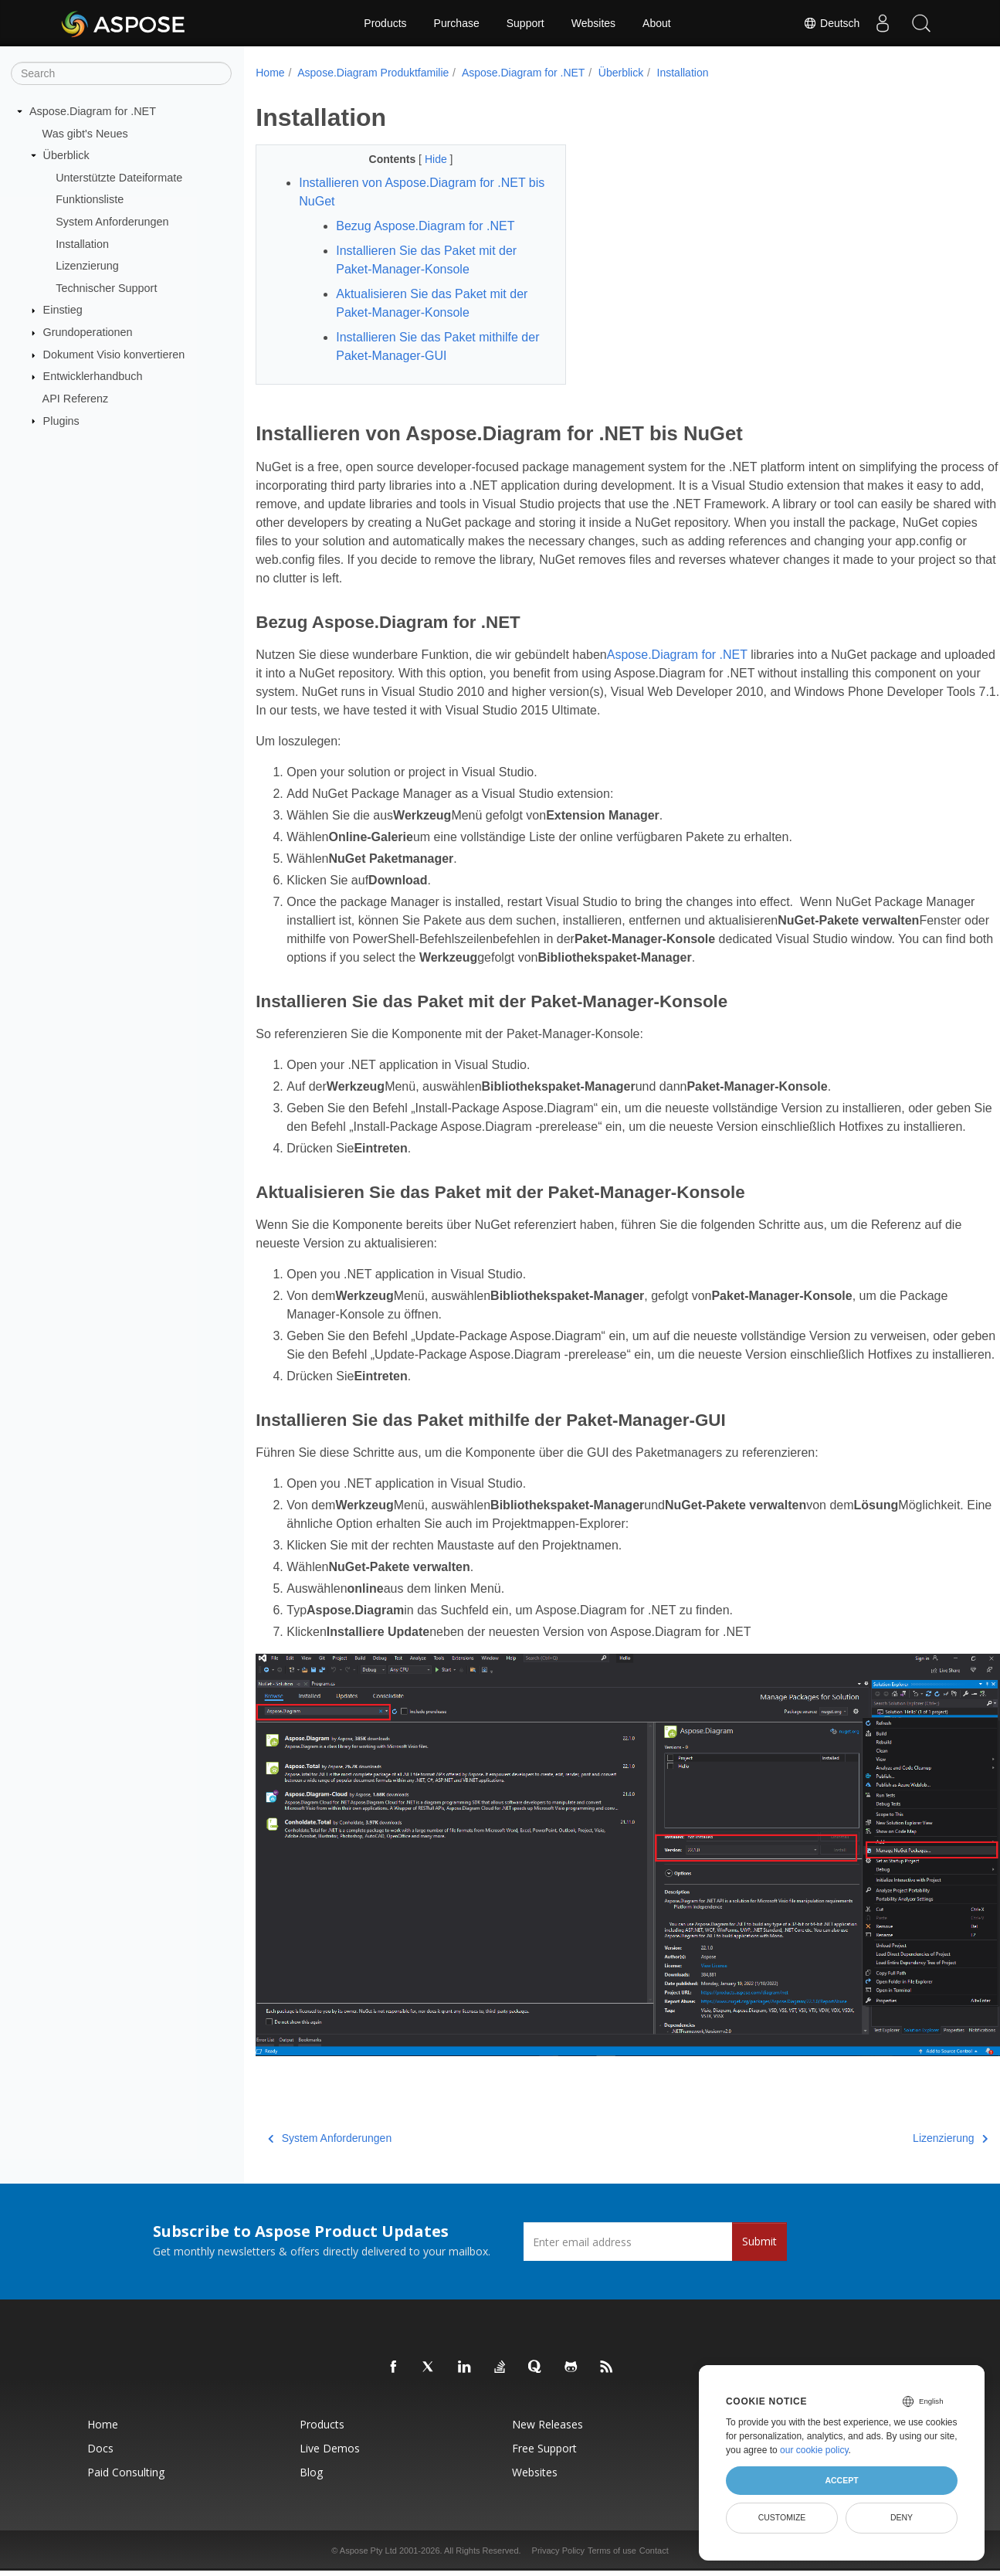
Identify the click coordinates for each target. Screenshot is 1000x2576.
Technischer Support (106, 288)
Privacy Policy (558, 2559)
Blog (311, 2481)
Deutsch (830, 23)
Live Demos (330, 2457)
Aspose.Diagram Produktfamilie (373, 72)
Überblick (66, 155)
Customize (782, 2517)
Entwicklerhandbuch (93, 376)
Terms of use (612, 2559)
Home (270, 72)
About (656, 23)
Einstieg (63, 310)
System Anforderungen (112, 222)
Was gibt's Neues (85, 133)
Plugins (61, 420)
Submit (759, 2250)
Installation (82, 243)
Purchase (457, 23)
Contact (654, 2559)
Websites (593, 23)
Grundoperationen (88, 332)
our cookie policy (814, 2450)
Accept (841, 2480)
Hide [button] (426, 159)
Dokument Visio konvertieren (114, 354)
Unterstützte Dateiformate (119, 177)
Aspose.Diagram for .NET (92, 111)
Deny (901, 2517)
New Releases (547, 2433)
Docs (100, 2457)
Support (525, 23)
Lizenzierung (87, 266)
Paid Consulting (125, 2481)
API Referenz (75, 398)
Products (385, 23)
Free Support (544, 2457)
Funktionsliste (90, 199)
